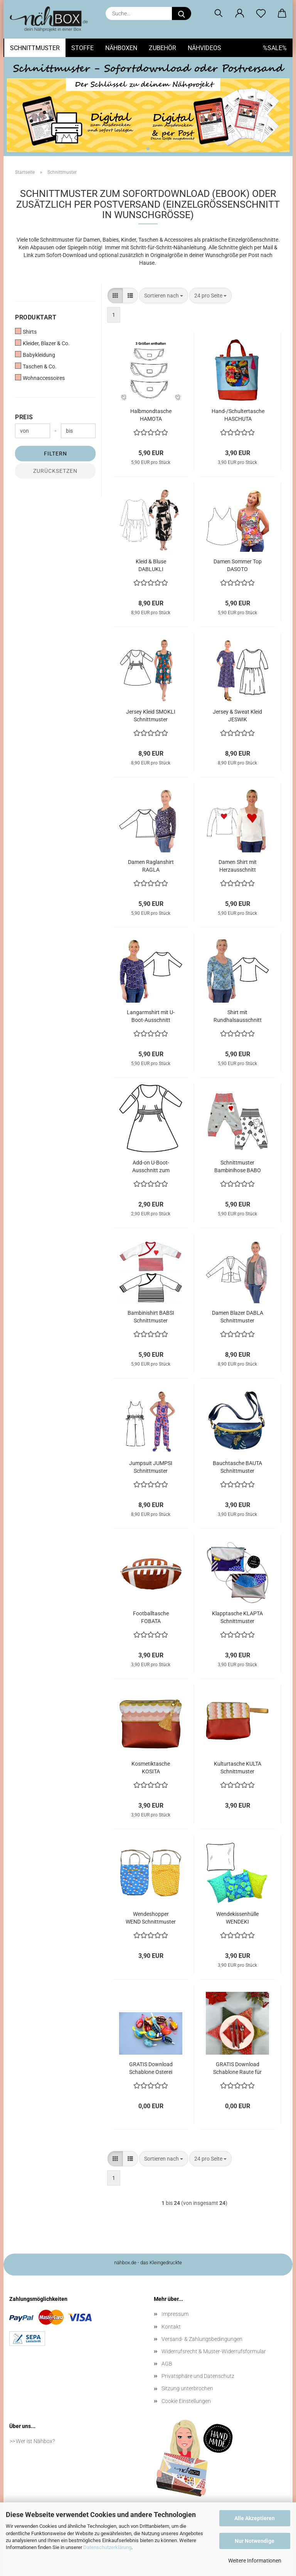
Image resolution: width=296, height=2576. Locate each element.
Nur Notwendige (254, 2541)
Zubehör (162, 48)
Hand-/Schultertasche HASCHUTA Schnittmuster (238, 415)
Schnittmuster (35, 48)
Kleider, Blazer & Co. (42, 342)
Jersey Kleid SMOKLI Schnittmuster (150, 716)
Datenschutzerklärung (107, 2547)
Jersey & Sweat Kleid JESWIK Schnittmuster (237, 716)
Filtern (55, 453)
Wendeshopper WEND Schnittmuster (151, 1918)
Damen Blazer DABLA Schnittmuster (237, 1317)
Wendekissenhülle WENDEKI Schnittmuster (237, 1918)
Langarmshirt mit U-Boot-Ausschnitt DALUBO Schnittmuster (151, 1016)
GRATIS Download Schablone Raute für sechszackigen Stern (237, 2068)
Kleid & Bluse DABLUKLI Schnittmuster (151, 565)
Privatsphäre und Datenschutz (197, 2376)
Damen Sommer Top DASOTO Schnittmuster (238, 565)
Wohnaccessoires (40, 377)
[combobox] (163, 295)
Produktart (35, 317)
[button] (239, 13)
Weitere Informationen (254, 2561)
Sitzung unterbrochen (187, 2388)
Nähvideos (204, 48)
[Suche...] (181, 13)
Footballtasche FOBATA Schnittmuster (151, 1617)
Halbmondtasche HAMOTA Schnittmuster (151, 415)
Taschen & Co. (36, 366)
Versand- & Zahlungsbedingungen (201, 2339)
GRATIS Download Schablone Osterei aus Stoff (151, 2068)
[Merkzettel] (260, 13)
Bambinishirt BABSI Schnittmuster (151, 1317)
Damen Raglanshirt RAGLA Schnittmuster (151, 866)
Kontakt (171, 2327)
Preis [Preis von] (24, 417)
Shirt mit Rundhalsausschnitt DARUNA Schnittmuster (238, 1016)
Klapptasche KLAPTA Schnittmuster (237, 1617)
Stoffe (82, 48)
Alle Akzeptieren (254, 2518)
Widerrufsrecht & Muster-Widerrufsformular (213, 2351)
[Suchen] (218, 13)
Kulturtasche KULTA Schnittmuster (237, 1767)
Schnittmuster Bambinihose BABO (237, 1166)
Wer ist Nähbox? (35, 2441)
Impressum (174, 2314)
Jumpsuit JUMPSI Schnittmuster (150, 1467)
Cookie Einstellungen (186, 2401)
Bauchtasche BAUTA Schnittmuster (237, 1467)
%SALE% (275, 48)
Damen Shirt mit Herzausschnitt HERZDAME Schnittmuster (238, 866)
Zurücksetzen (55, 471)
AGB (166, 2364)
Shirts (26, 331)
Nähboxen (121, 48)
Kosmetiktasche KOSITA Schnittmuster (150, 1768)
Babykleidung (35, 354)
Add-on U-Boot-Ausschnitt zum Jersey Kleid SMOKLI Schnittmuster (150, 1166)
